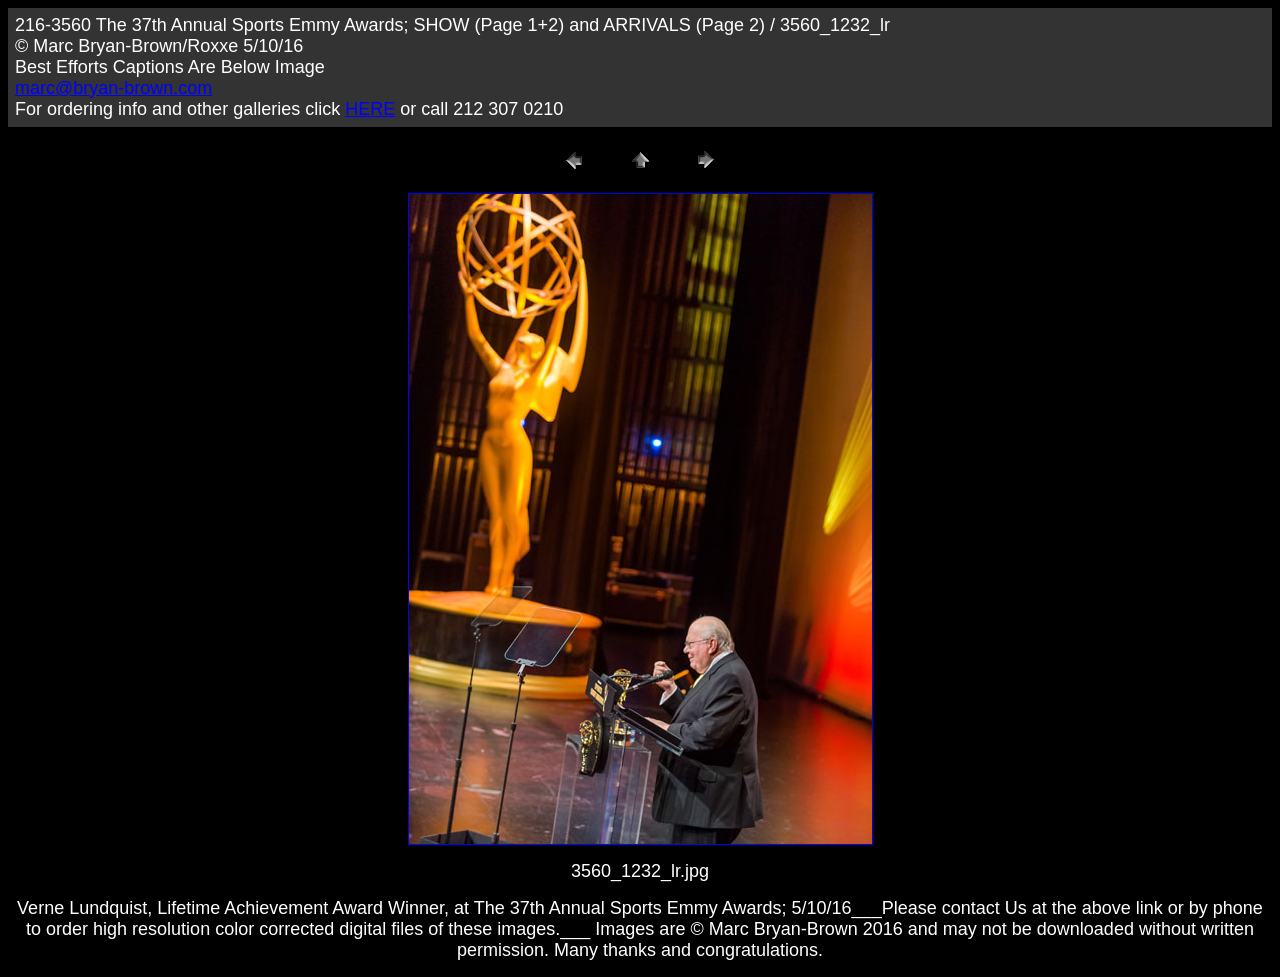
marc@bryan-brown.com (113, 88)
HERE (370, 109)
